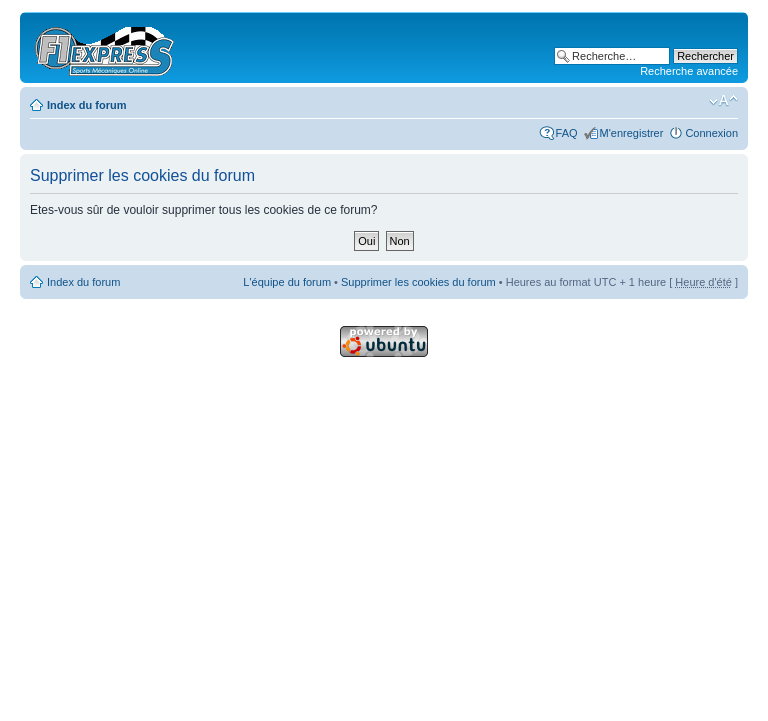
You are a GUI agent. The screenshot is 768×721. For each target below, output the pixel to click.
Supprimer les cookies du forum (418, 282)
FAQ (567, 133)
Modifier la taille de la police (723, 101)
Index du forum (86, 105)
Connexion (711, 133)
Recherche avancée (689, 71)
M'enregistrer (632, 133)
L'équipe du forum (287, 282)
